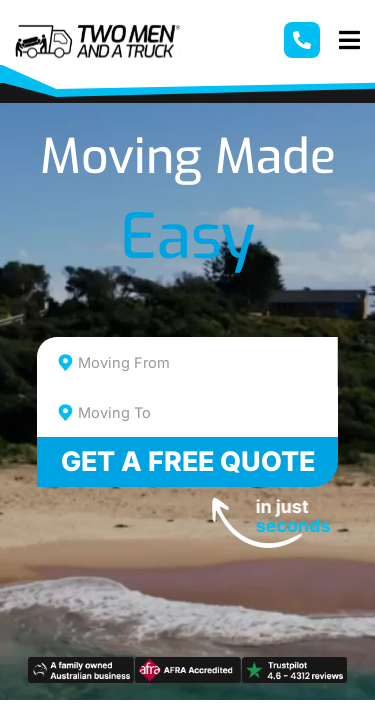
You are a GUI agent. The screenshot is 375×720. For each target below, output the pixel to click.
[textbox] (205, 363)
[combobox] (188, 362)
